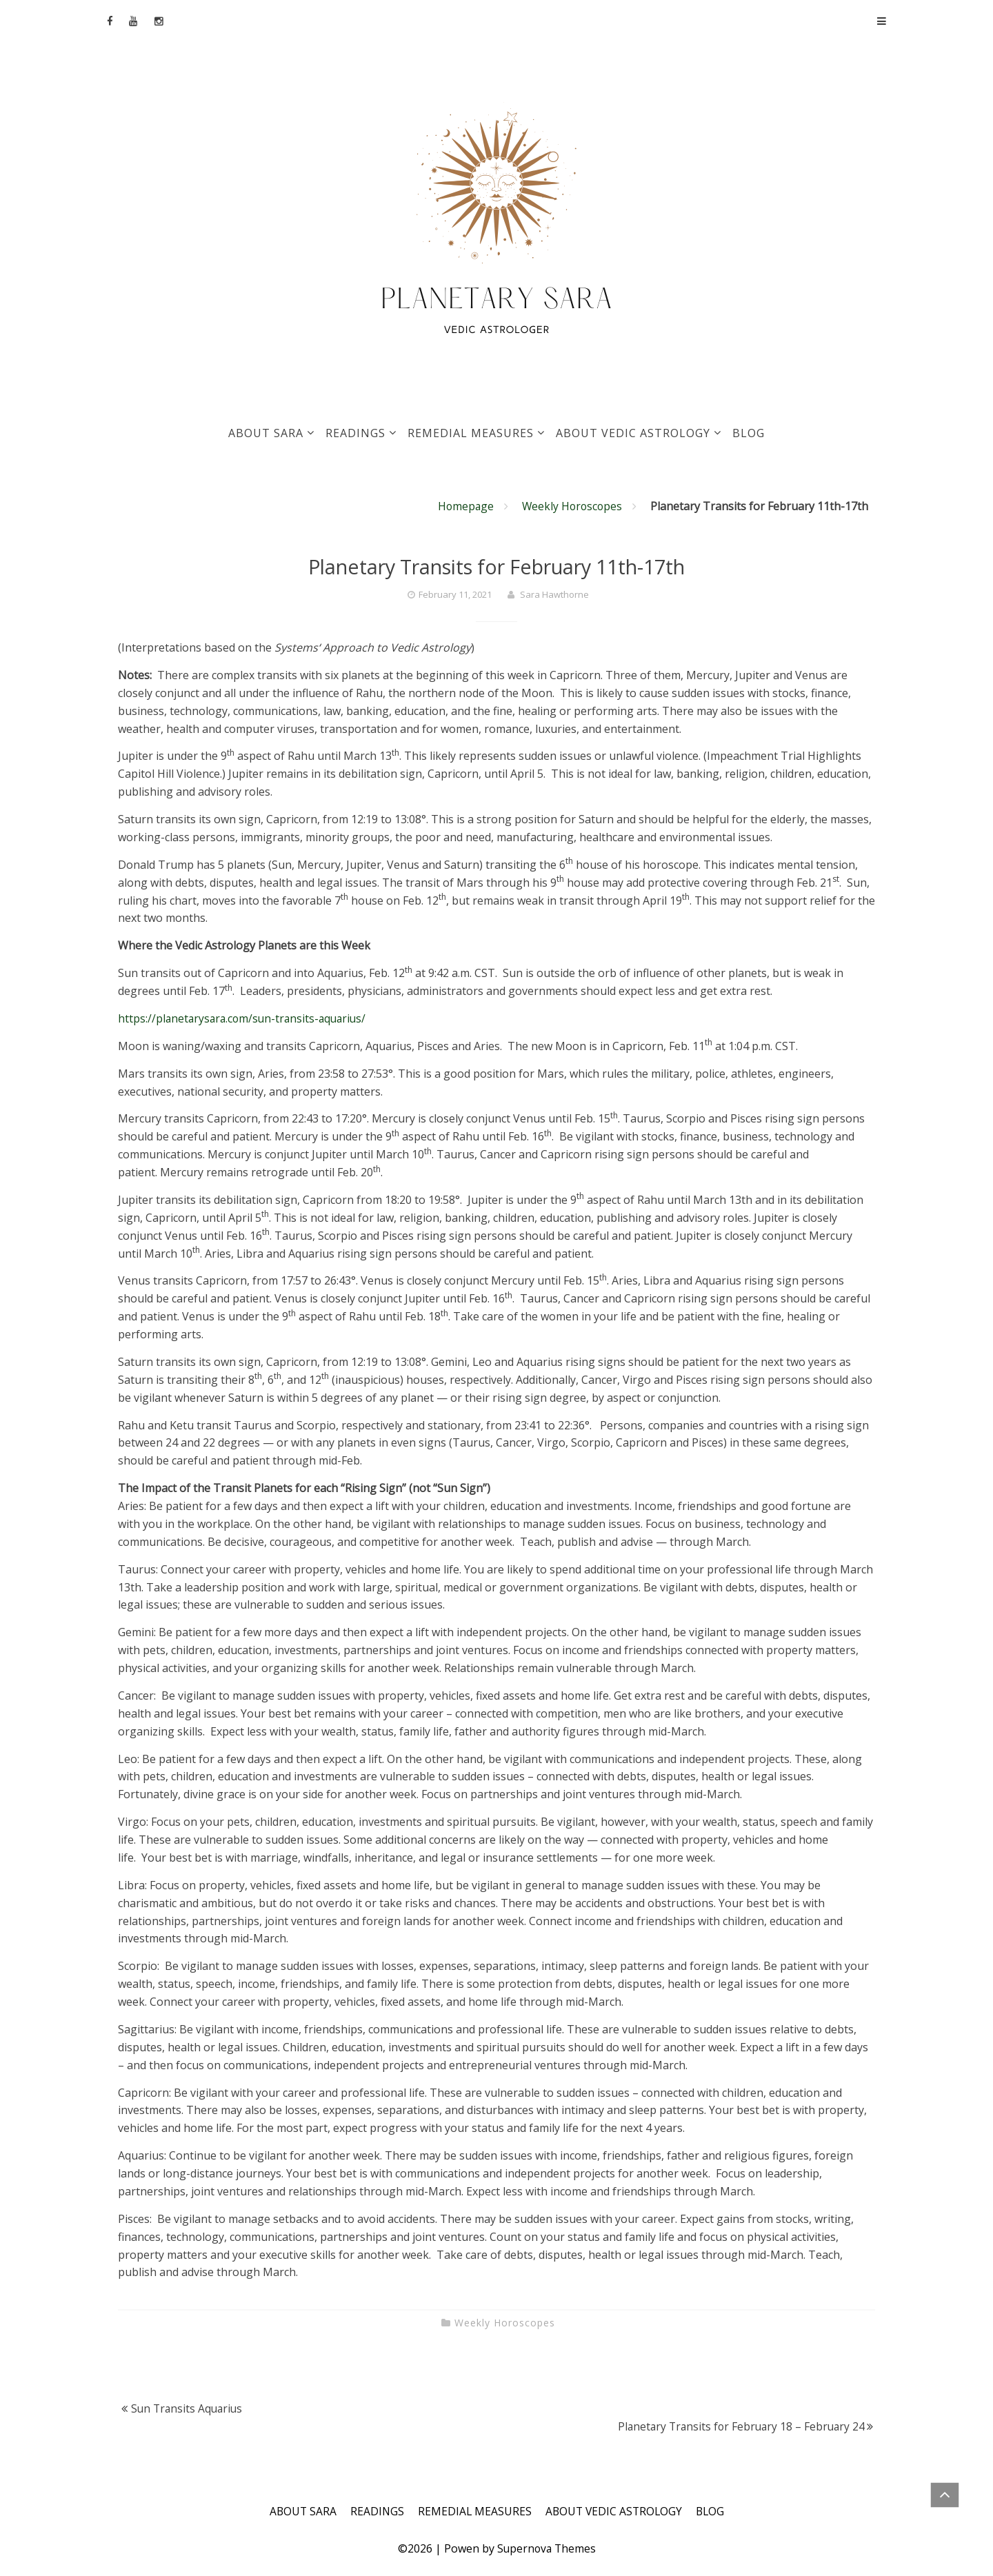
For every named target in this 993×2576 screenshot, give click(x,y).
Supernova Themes (546, 2548)
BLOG (748, 433)
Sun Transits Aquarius (188, 2408)
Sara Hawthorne (554, 594)
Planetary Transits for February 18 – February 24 (738, 2426)
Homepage (462, 506)
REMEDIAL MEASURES (471, 433)
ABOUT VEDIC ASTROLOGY (633, 433)
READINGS (355, 433)
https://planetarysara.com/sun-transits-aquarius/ (245, 1018)
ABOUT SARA (265, 433)
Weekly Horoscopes (570, 506)
